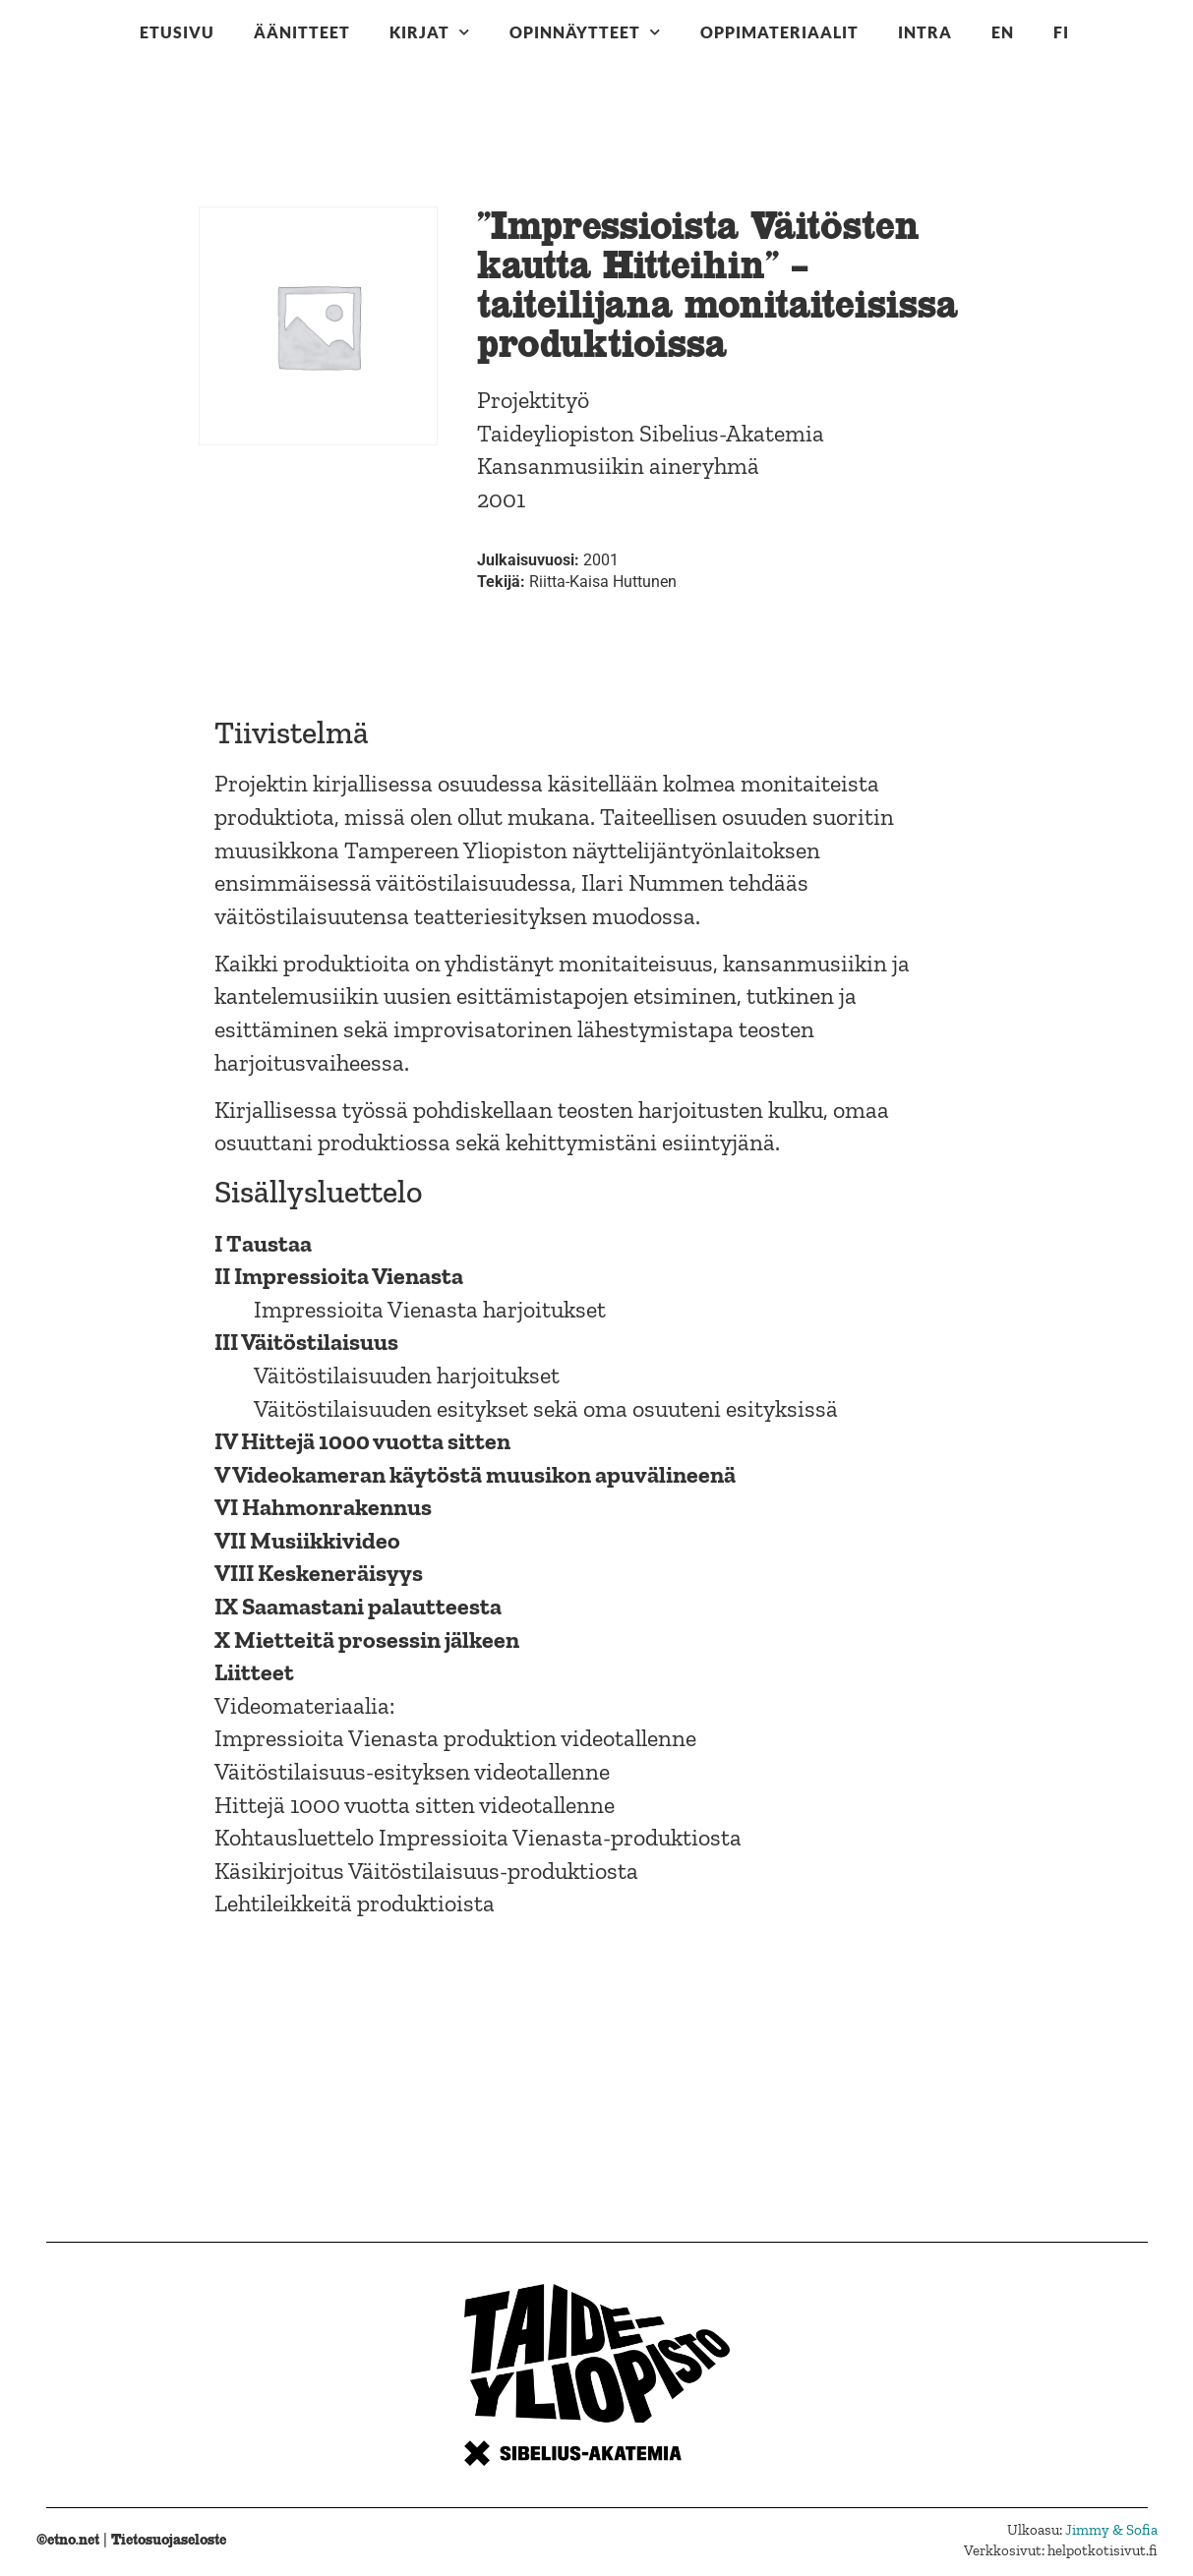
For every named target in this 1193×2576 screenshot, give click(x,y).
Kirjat (429, 32)
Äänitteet (302, 32)
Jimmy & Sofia (1111, 2530)
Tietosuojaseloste (168, 2539)
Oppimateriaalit (779, 32)
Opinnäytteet (585, 32)
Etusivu (177, 32)
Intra (925, 32)
